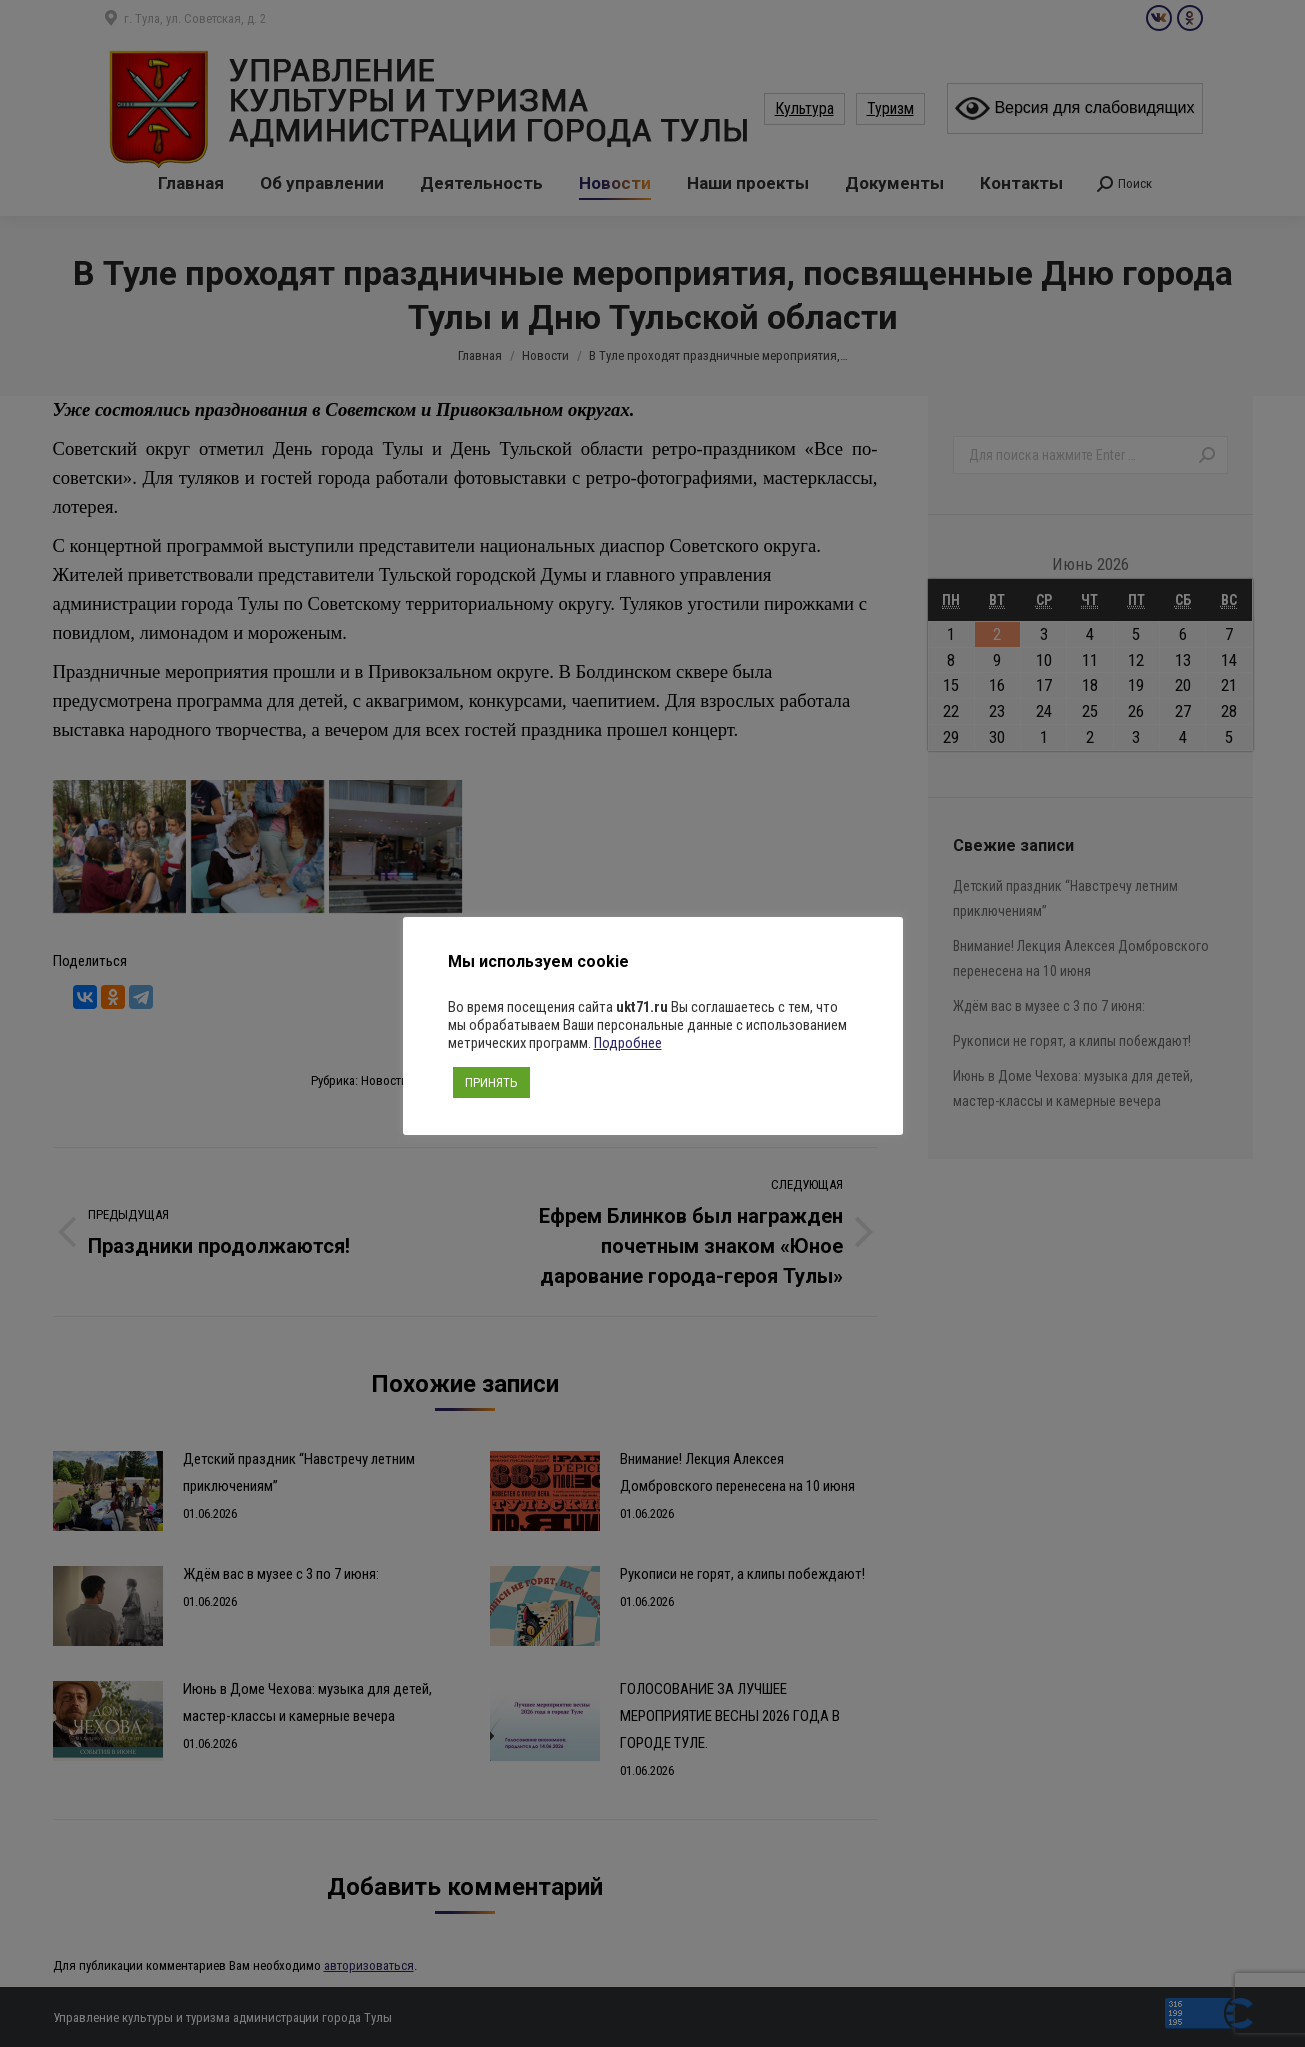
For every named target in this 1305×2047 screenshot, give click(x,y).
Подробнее (628, 1043)
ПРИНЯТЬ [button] (491, 1082)
